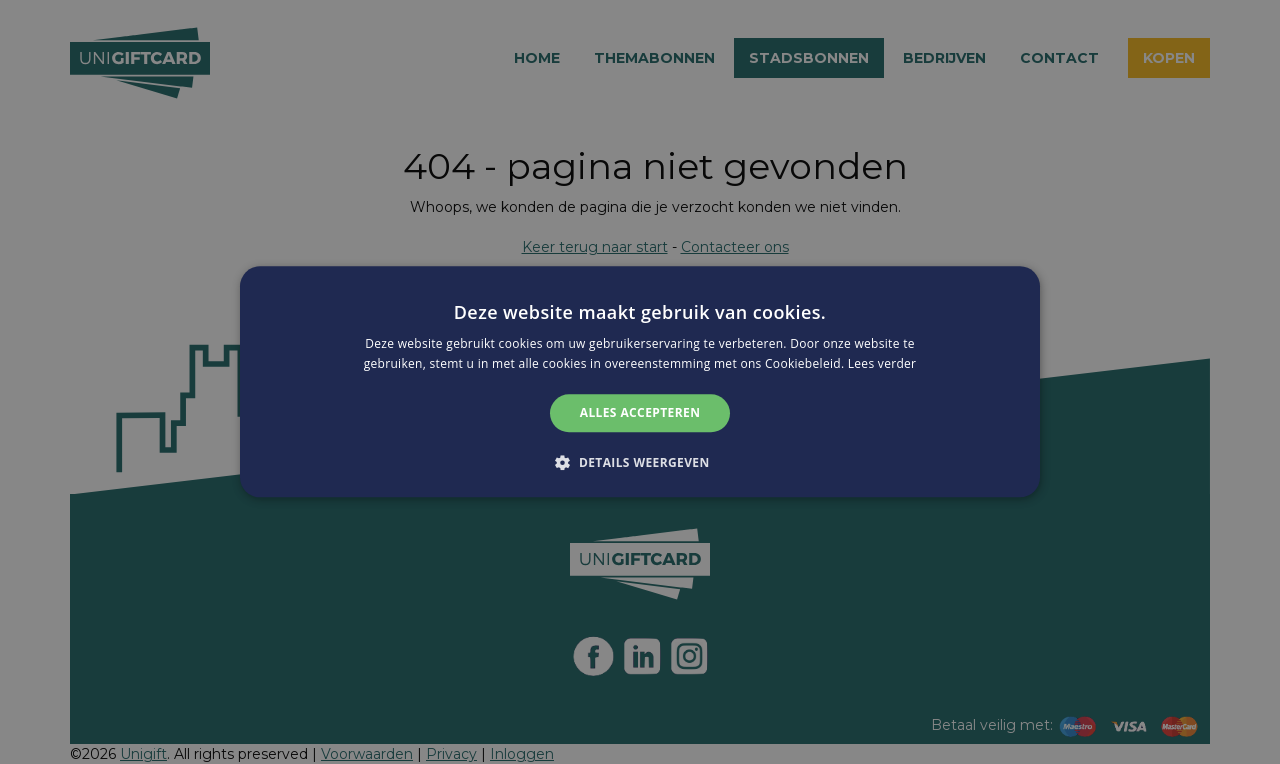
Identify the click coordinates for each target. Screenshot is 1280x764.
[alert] (640, 382)
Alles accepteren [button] (640, 412)
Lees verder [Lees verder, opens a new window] (882, 364)
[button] (639, 463)
